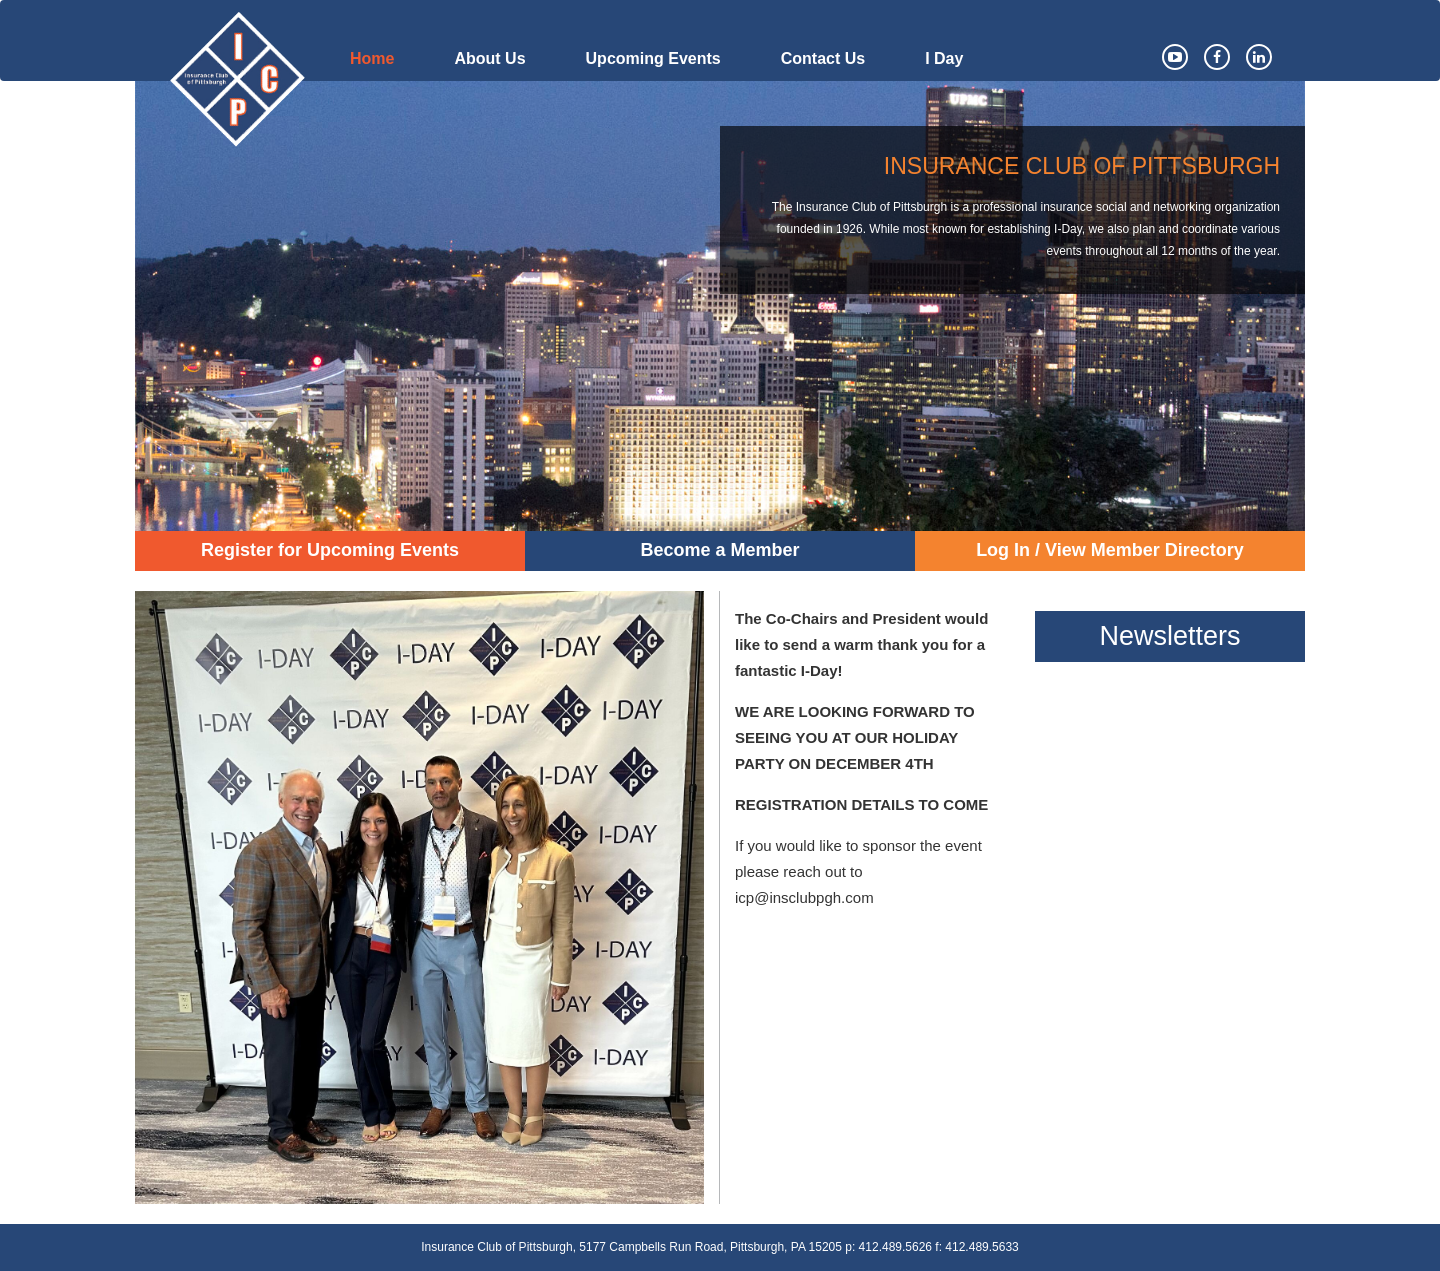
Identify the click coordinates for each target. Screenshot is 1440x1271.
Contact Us (823, 58)
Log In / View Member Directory (1110, 550)
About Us (489, 58)
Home (372, 58)
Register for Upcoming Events (330, 550)
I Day (944, 58)
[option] (720, 306)
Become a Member (719, 550)
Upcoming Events (653, 58)
